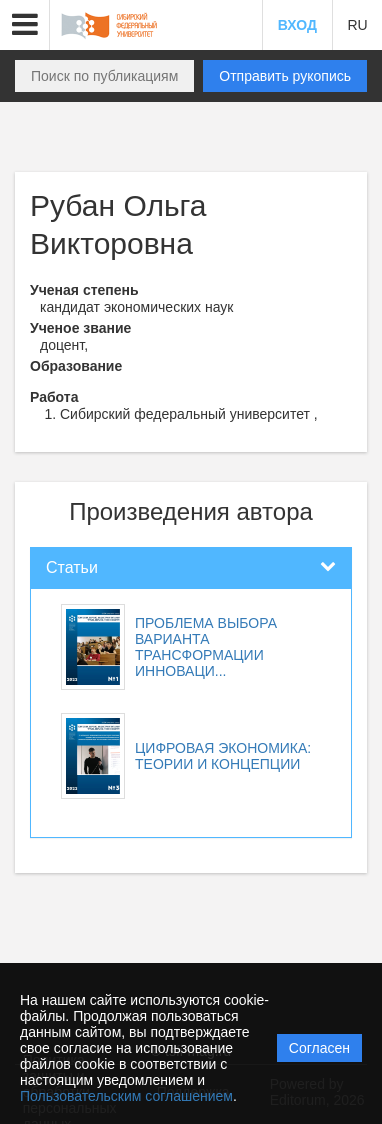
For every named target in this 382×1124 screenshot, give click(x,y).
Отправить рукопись (285, 76)
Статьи (72, 567)
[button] (25, 25)
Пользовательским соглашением (126, 1096)
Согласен (319, 1048)
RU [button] (357, 25)
